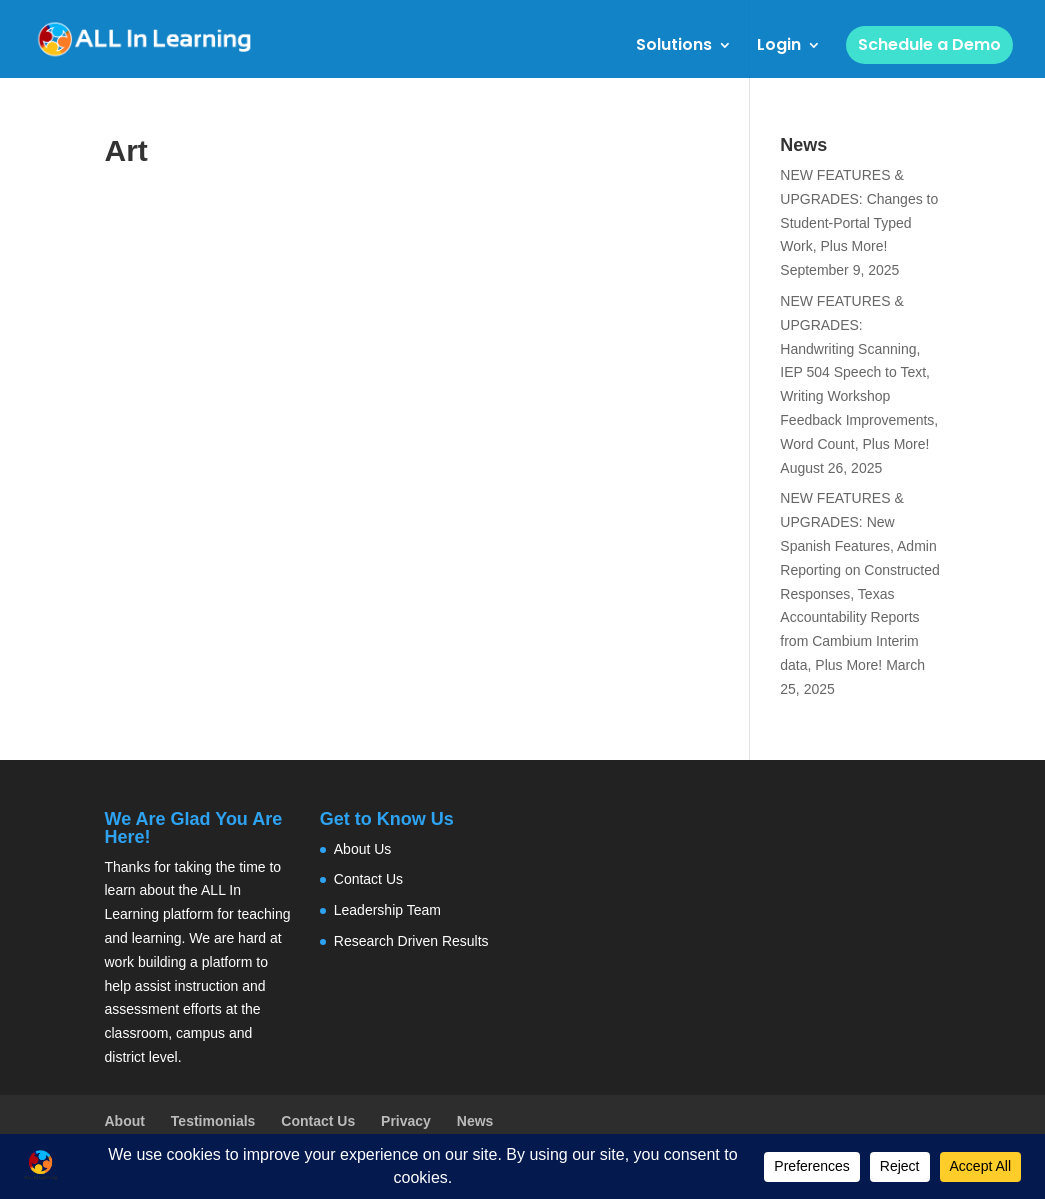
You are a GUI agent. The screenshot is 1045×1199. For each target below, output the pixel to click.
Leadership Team (387, 910)
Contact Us (368, 879)
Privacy (406, 1121)
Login (779, 47)
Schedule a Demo (929, 44)
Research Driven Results (411, 941)
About (125, 1121)
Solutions (674, 47)
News (475, 1121)
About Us (363, 849)
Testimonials (213, 1121)
